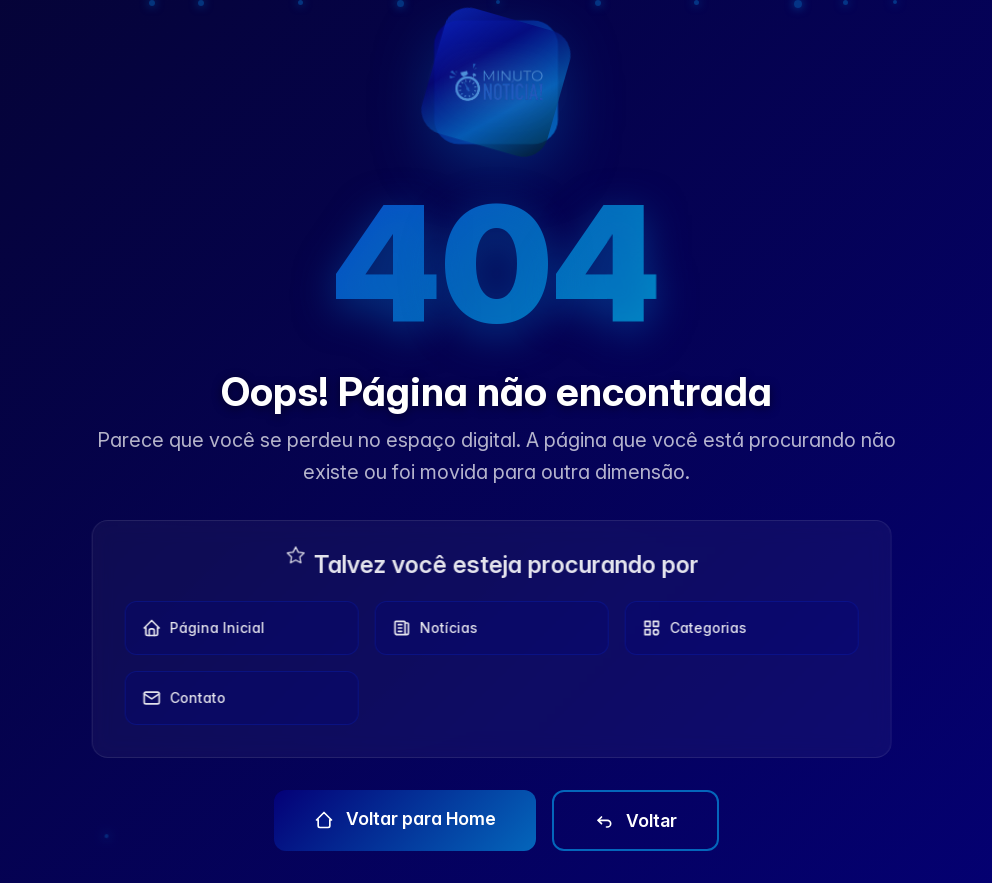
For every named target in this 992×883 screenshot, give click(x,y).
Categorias (688, 628)
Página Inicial (197, 628)
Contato (178, 698)
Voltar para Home (405, 819)
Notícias (429, 628)
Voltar (635, 821)
